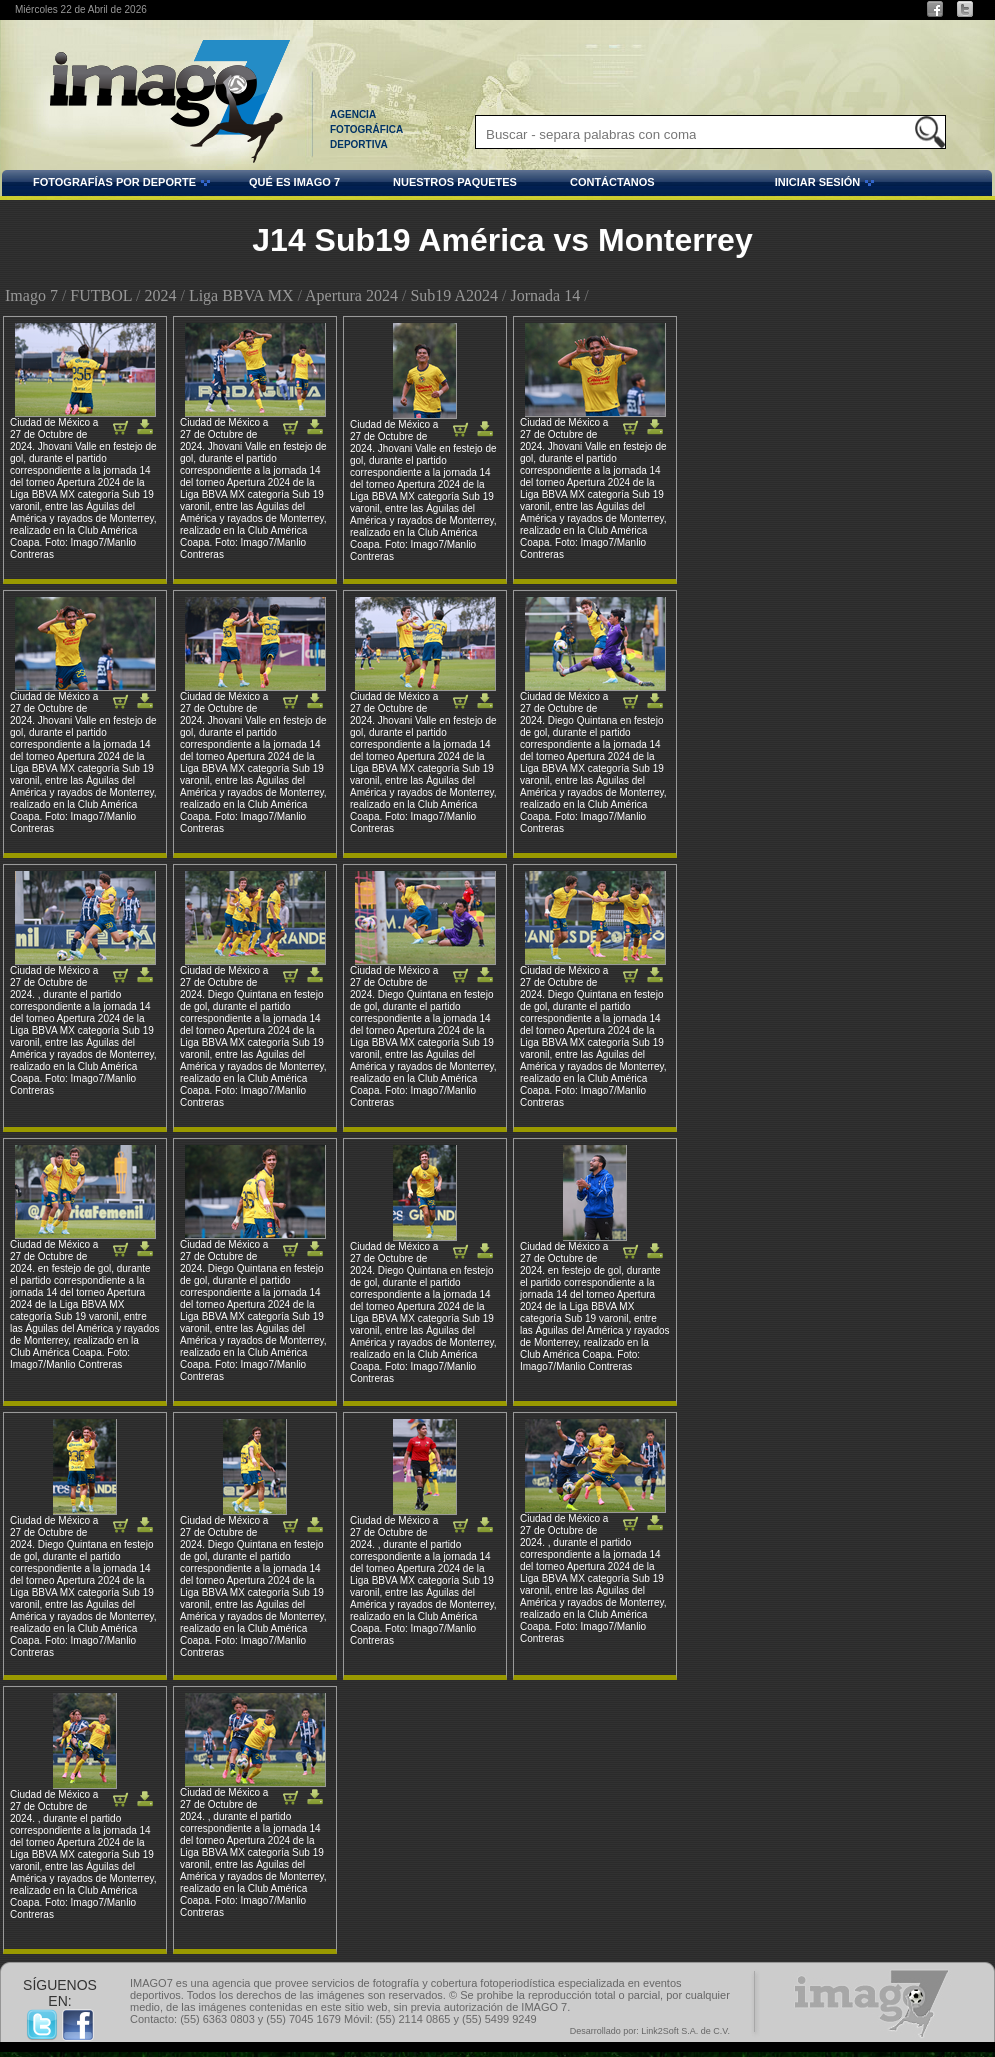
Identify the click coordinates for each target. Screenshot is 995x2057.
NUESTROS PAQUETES (455, 182)
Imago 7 (31, 295)
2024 (160, 295)
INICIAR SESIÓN (768, 185)
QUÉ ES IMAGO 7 (294, 182)
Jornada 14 (545, 295)
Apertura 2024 (351, 295)
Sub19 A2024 (454, 295)
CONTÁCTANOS (612, 182)
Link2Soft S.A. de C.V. (685, 2031)
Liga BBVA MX (241, 295)
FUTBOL (101, 295)
